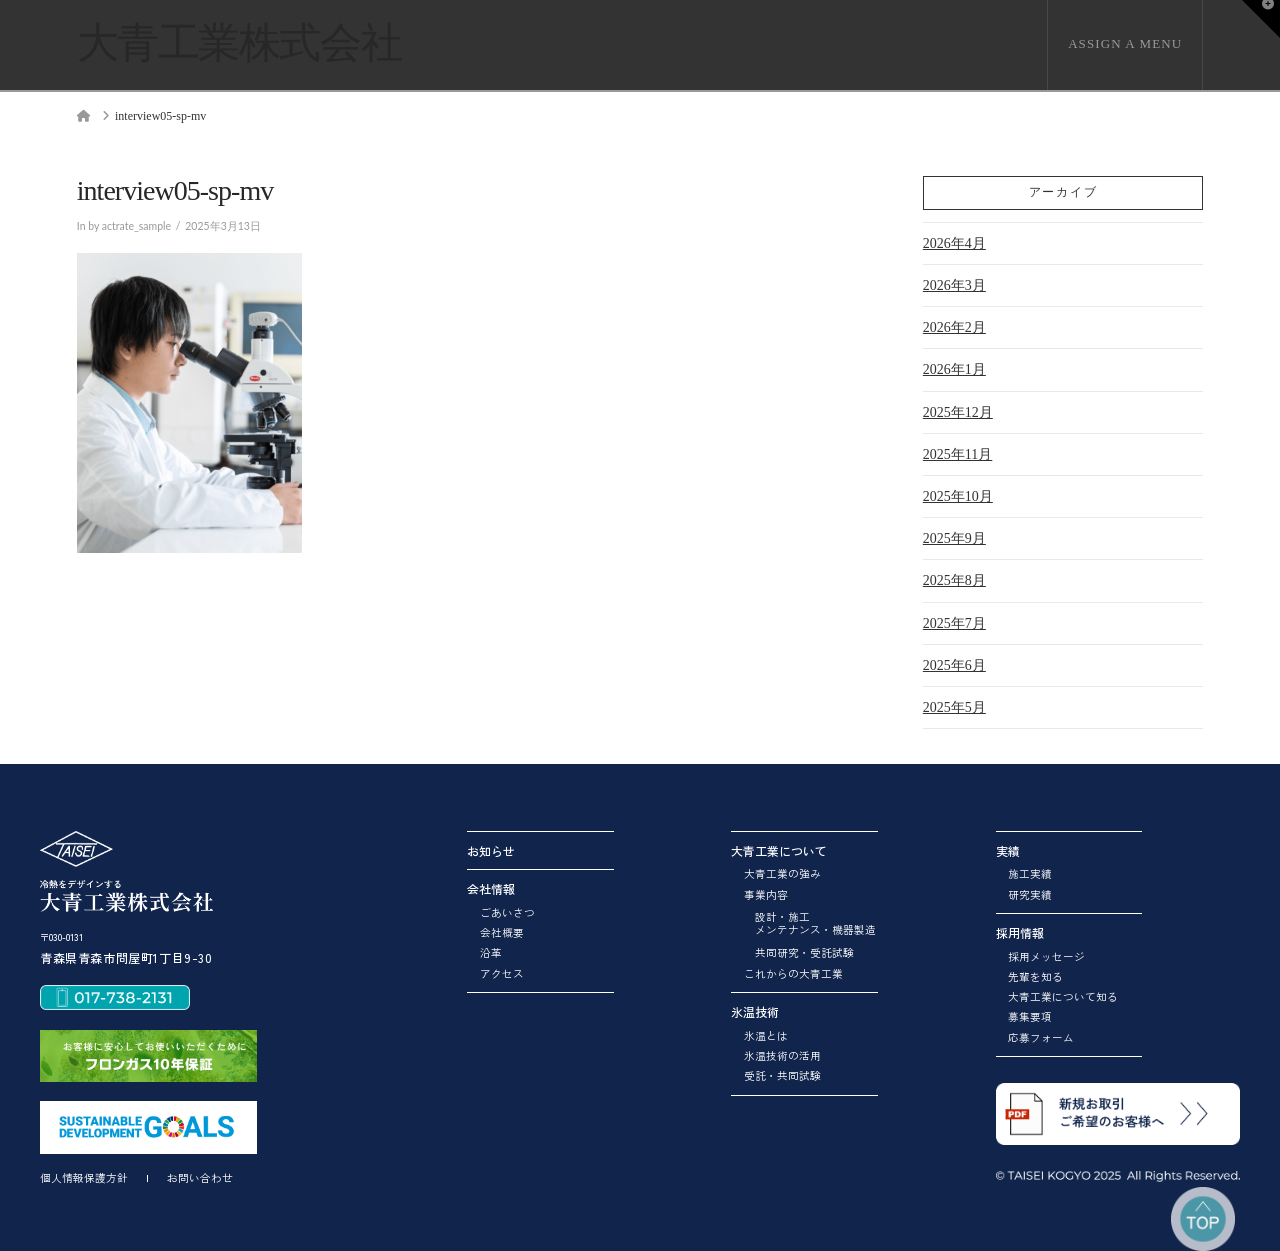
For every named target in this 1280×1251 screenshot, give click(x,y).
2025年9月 (954, 538)
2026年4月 (954, 243)
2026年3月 (954, 285)
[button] (1261, 19)
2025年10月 (958, 496)
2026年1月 (954, 369)
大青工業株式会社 (239, 43)
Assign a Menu (1125, 43)
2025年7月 (954, 623)
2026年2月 (954, 327)
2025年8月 (954, 580)
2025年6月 (954, 665)
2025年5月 (954, 707)
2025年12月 (958, 412)
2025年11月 (957, 454)
